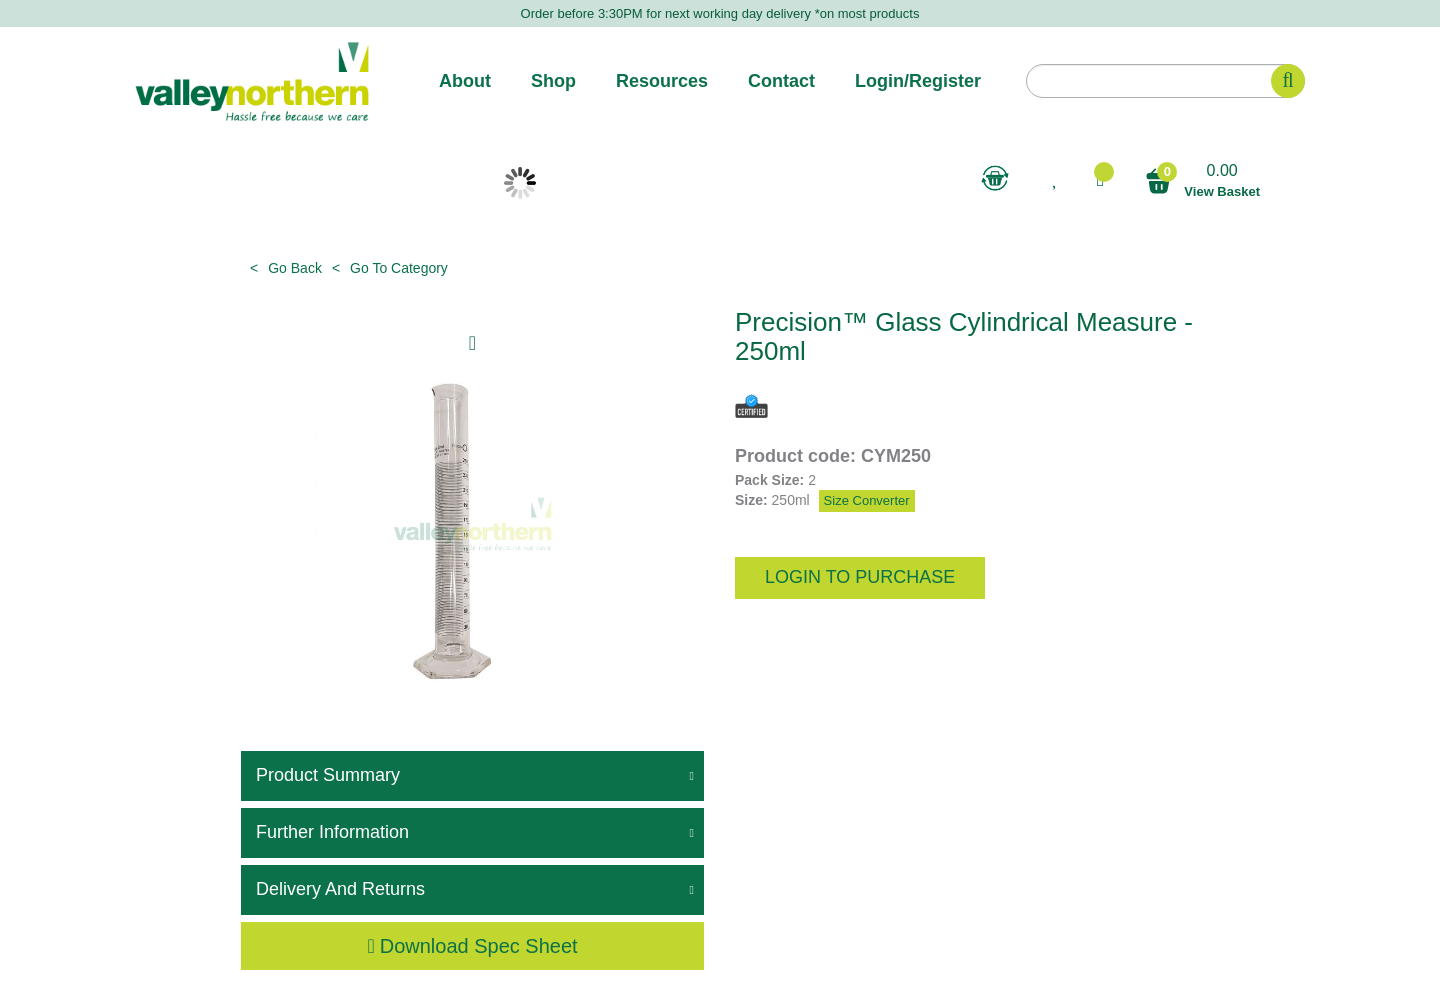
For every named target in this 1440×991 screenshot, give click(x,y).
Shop (553, 81)
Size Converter (867, 500)
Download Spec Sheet (472, 946)
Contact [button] (781, 81)
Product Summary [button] (328, 775)
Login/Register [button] (918, 81)
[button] (1100, 179)
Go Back (295, 268)
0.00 (1202, 181)
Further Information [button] (332, 832)
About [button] (465, 81)
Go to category (399, 268)
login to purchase (860, 577)
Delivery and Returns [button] (340, 889)
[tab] (472, 776)
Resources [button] (662, 81)
